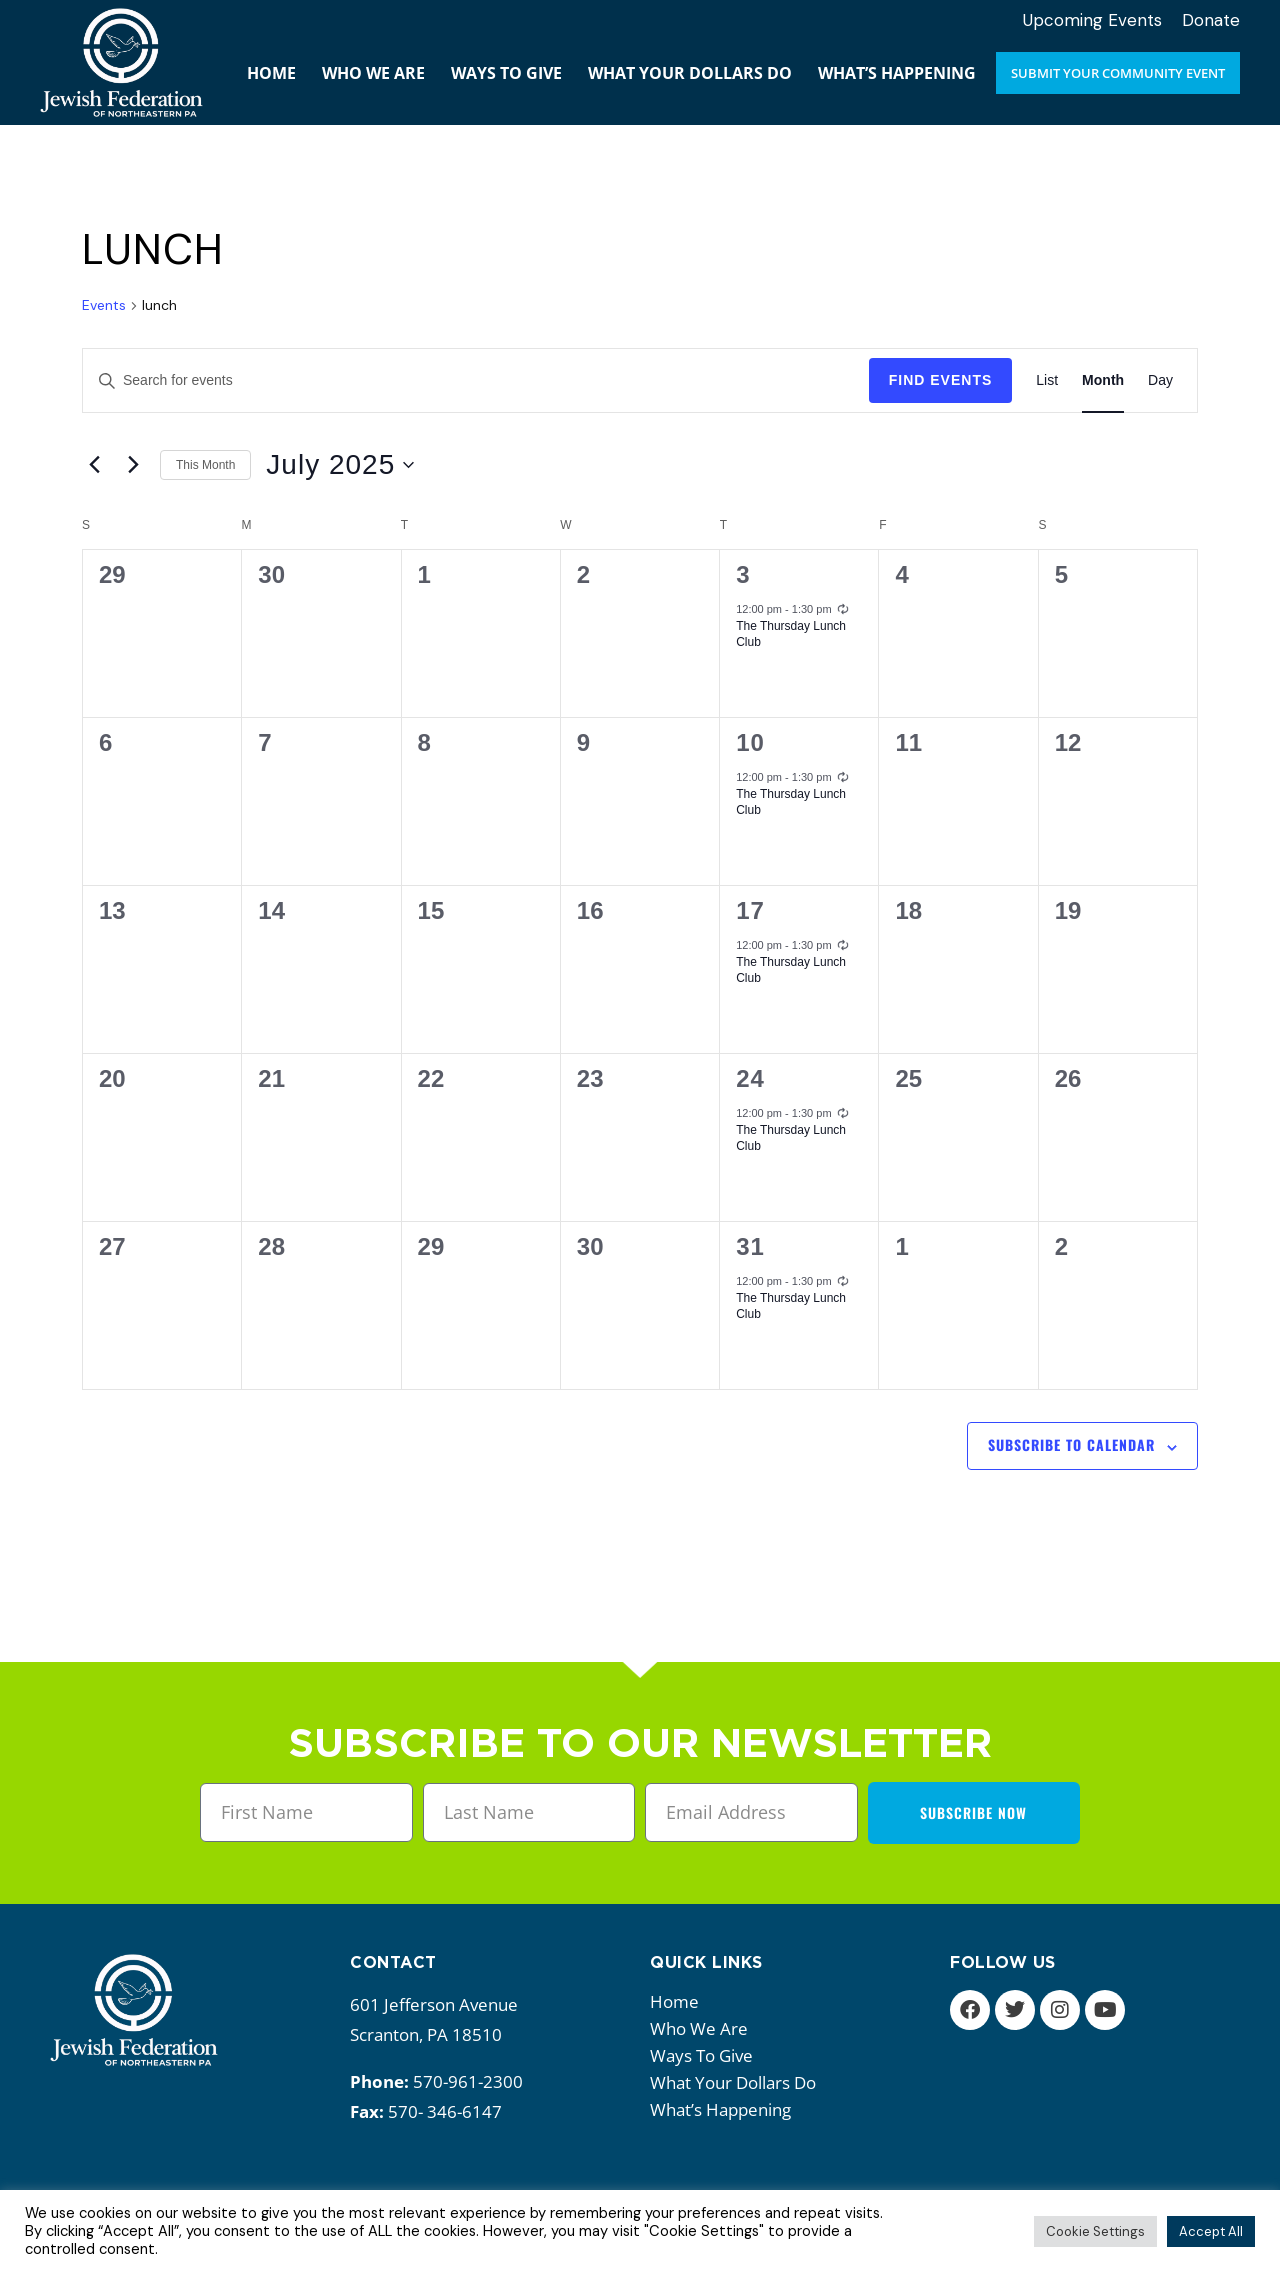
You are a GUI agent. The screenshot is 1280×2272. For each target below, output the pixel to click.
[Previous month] (94, 465)
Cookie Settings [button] (1095, 2231)
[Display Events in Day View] (1160, 380)
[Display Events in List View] (1047, 380)
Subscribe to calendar (1071, 1444)
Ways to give (706, 2055)
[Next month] (133, 465)
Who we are (704, 2028)
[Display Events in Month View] (1103, 380)
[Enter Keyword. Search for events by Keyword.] (476, 380)
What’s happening (725, 2109)
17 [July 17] (750, 910)
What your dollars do (738, 2082)
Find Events (941, 380)
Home (674, 2001)
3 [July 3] (743, 574)
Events (104, 305)
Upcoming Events (1092, 20)
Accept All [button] (1211, 2231)
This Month (205, 465)
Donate (1211, 20)
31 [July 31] (750, 1246)
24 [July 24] (750, 1078)
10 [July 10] (750, 742)
